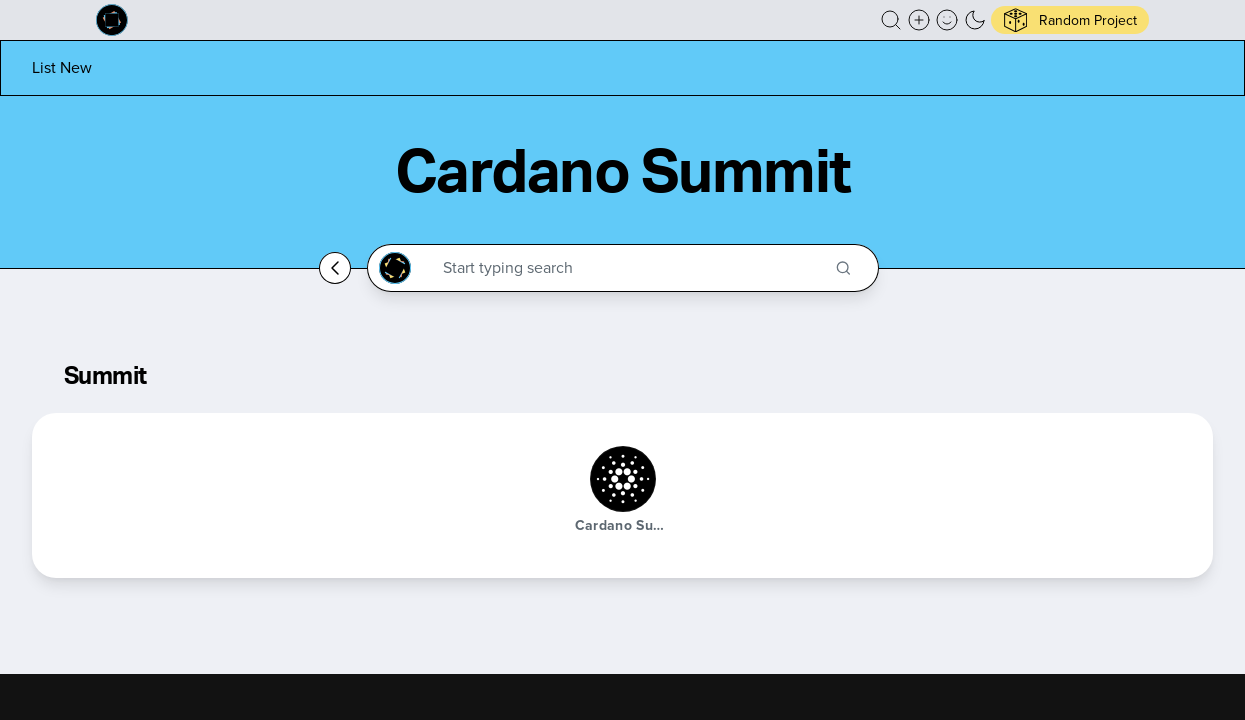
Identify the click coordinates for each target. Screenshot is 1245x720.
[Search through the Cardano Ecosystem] (631, 268)
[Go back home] (335, 268)
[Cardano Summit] (623, 479)
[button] (891, 20)
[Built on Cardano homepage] (112, 20)
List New (62, 67)
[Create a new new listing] (919, 20)
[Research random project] (1070, 20)
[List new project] (62, 67)
